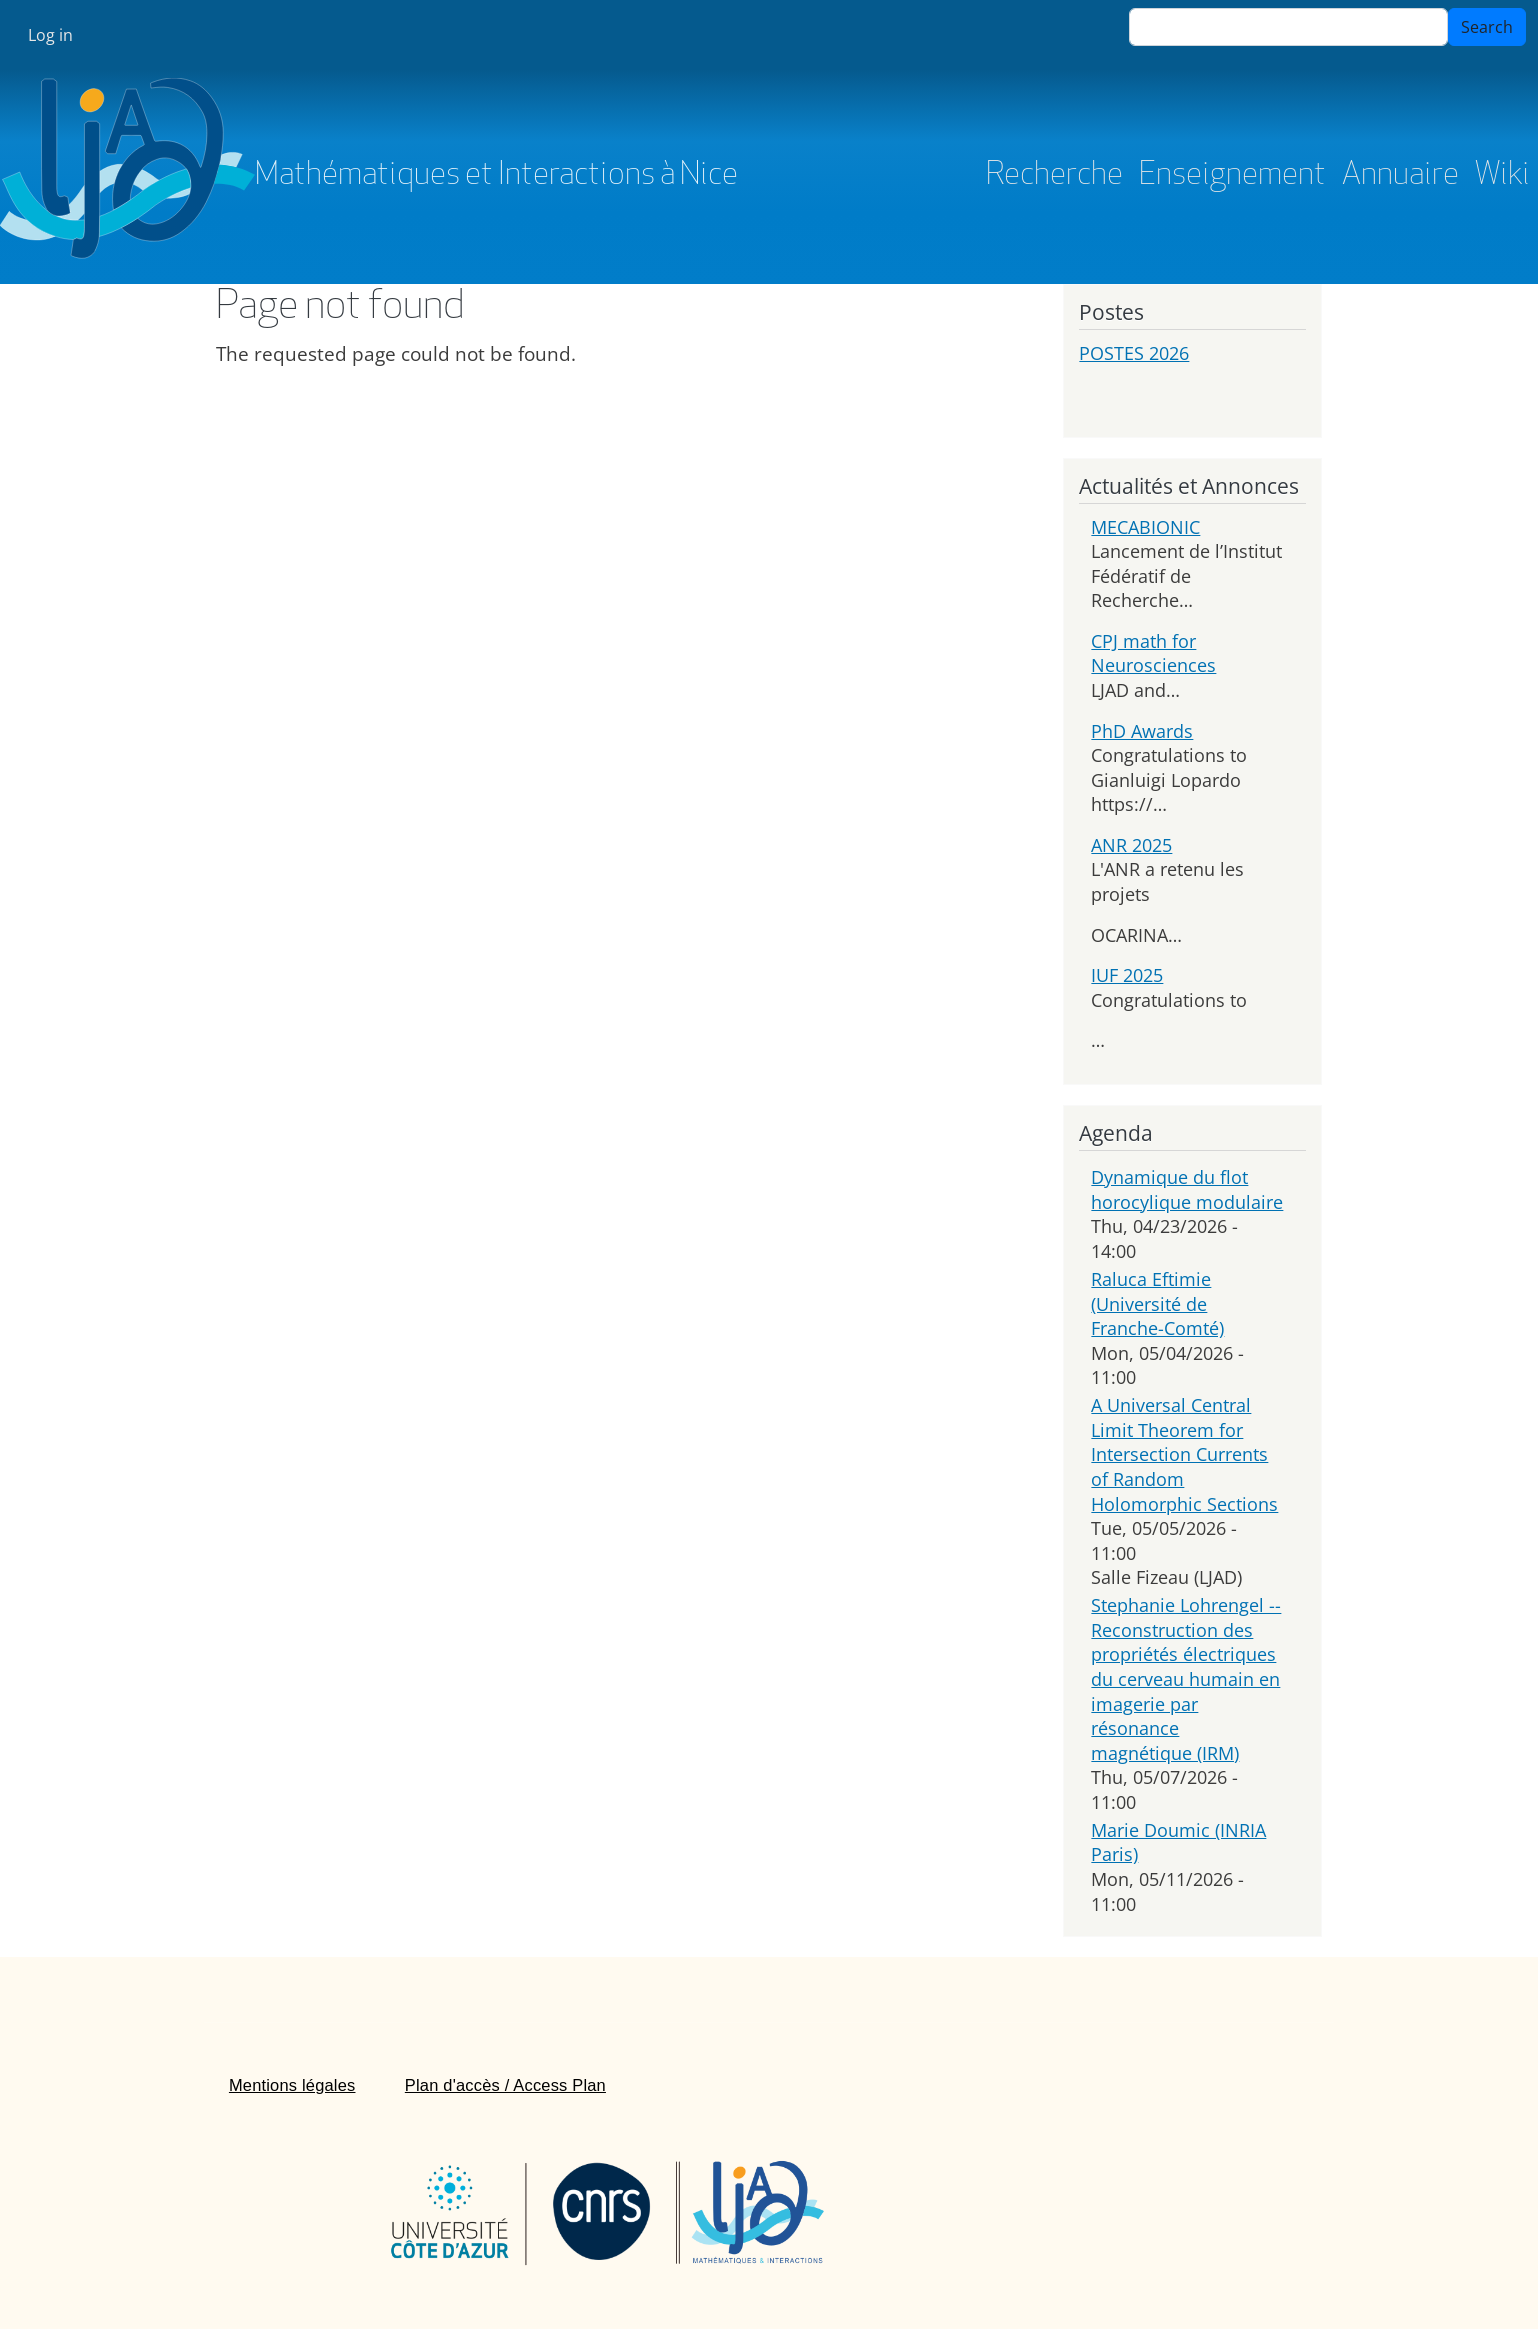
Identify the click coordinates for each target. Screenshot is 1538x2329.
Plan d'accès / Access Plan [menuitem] (505, 2085)
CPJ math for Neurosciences (1153, 653)
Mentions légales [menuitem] (292, 2085)
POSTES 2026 (1134, 353)
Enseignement (1232, 176)
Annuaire (1400, 176)
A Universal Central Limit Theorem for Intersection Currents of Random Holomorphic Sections (1184, 1454)
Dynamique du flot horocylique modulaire (1187, 1189)
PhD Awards (1142, 731)
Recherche (1054, 176)
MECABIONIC (1145, 527)
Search (1487, 27)
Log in (50, 35)
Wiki (1502, 176)
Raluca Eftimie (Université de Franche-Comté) (1157, 1303)
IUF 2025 (1127, 975)
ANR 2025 (1131, 845)
